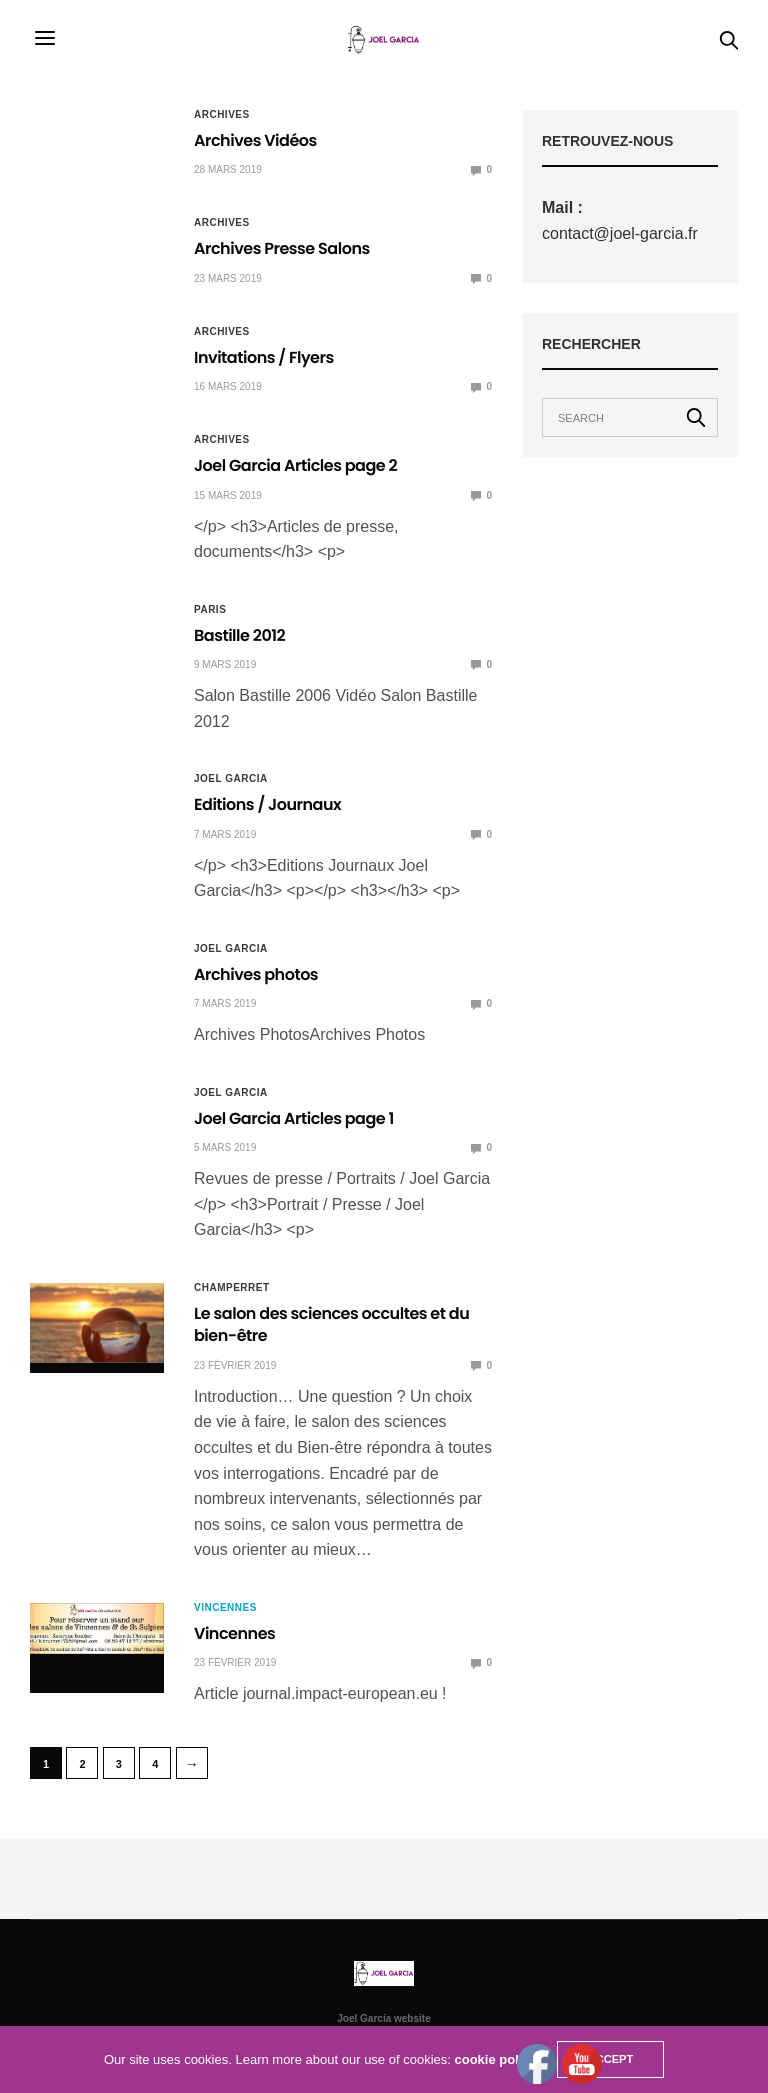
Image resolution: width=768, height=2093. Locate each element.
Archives (222, 115)
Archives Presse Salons (282, 248)
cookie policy (496, 2059)
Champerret (232, 1288)
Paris (210, 610)
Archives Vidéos (255, 140)
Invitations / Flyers (264, 357)
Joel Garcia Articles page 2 (295, 465)
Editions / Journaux (267, 804)
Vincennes (225, 1608)
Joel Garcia (231, 779)
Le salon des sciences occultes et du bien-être (331, 1324)
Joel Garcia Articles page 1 (294, 1118)
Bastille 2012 (239, 635)
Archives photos (256, 974)
